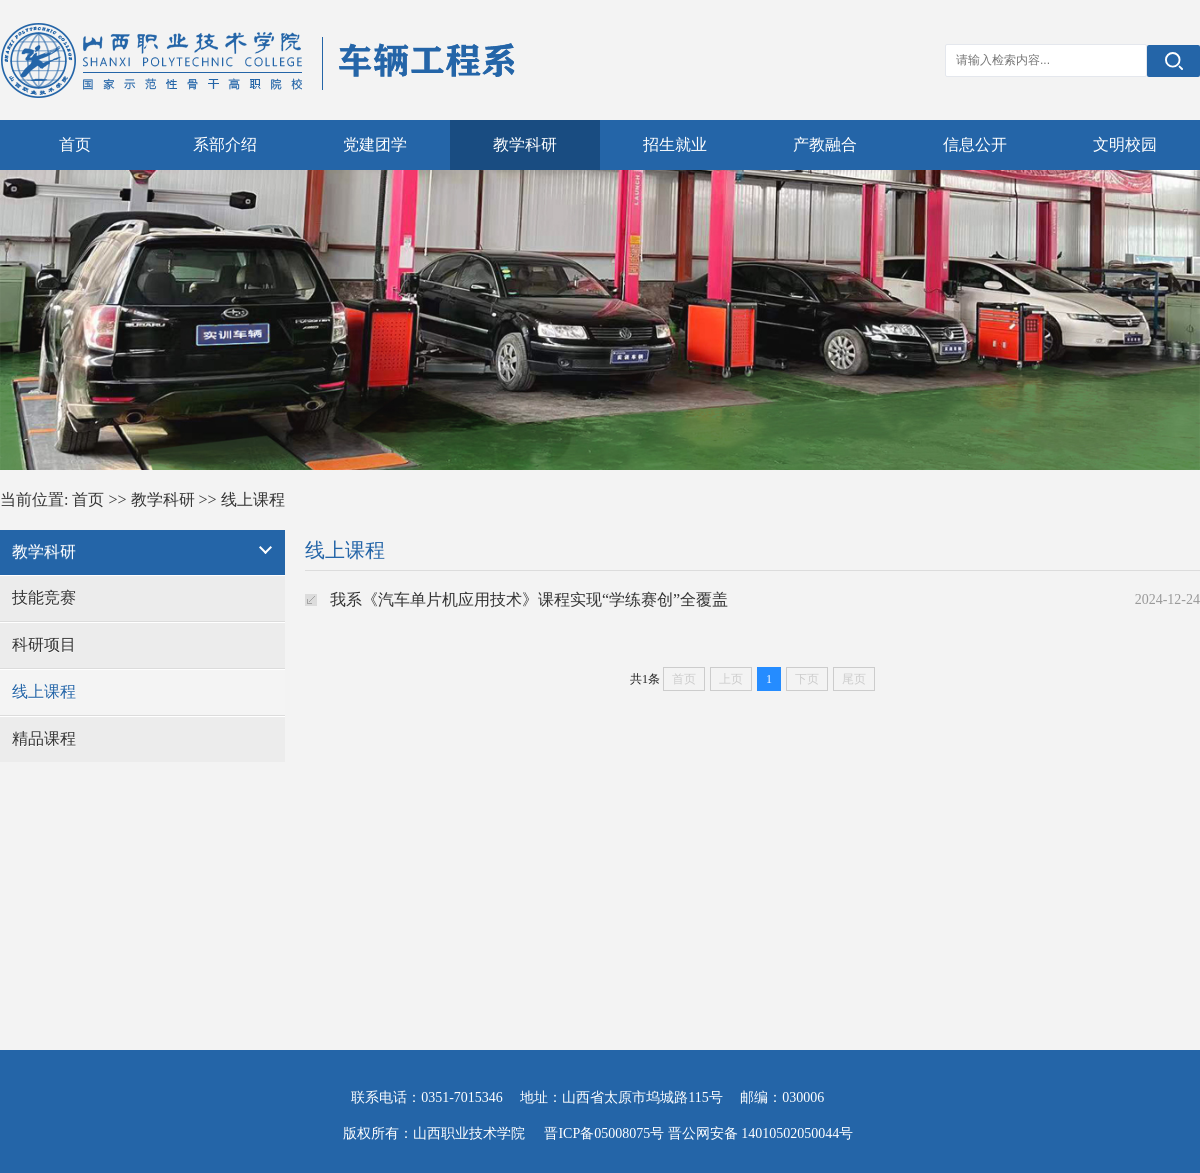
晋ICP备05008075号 (604, 1133)
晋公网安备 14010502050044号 (761, 1133)
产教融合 (825, 144)
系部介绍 (225, 144)
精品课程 (44, 738)
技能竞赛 (44, 597)
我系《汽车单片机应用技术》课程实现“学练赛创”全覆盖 (529, 599)
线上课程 (253, 499)
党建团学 (375, 144)
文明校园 (1125, 144)
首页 (75, 144)
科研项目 (44, 644)
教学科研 (525, 144)
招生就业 (675, 144)
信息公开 (975, 144)
